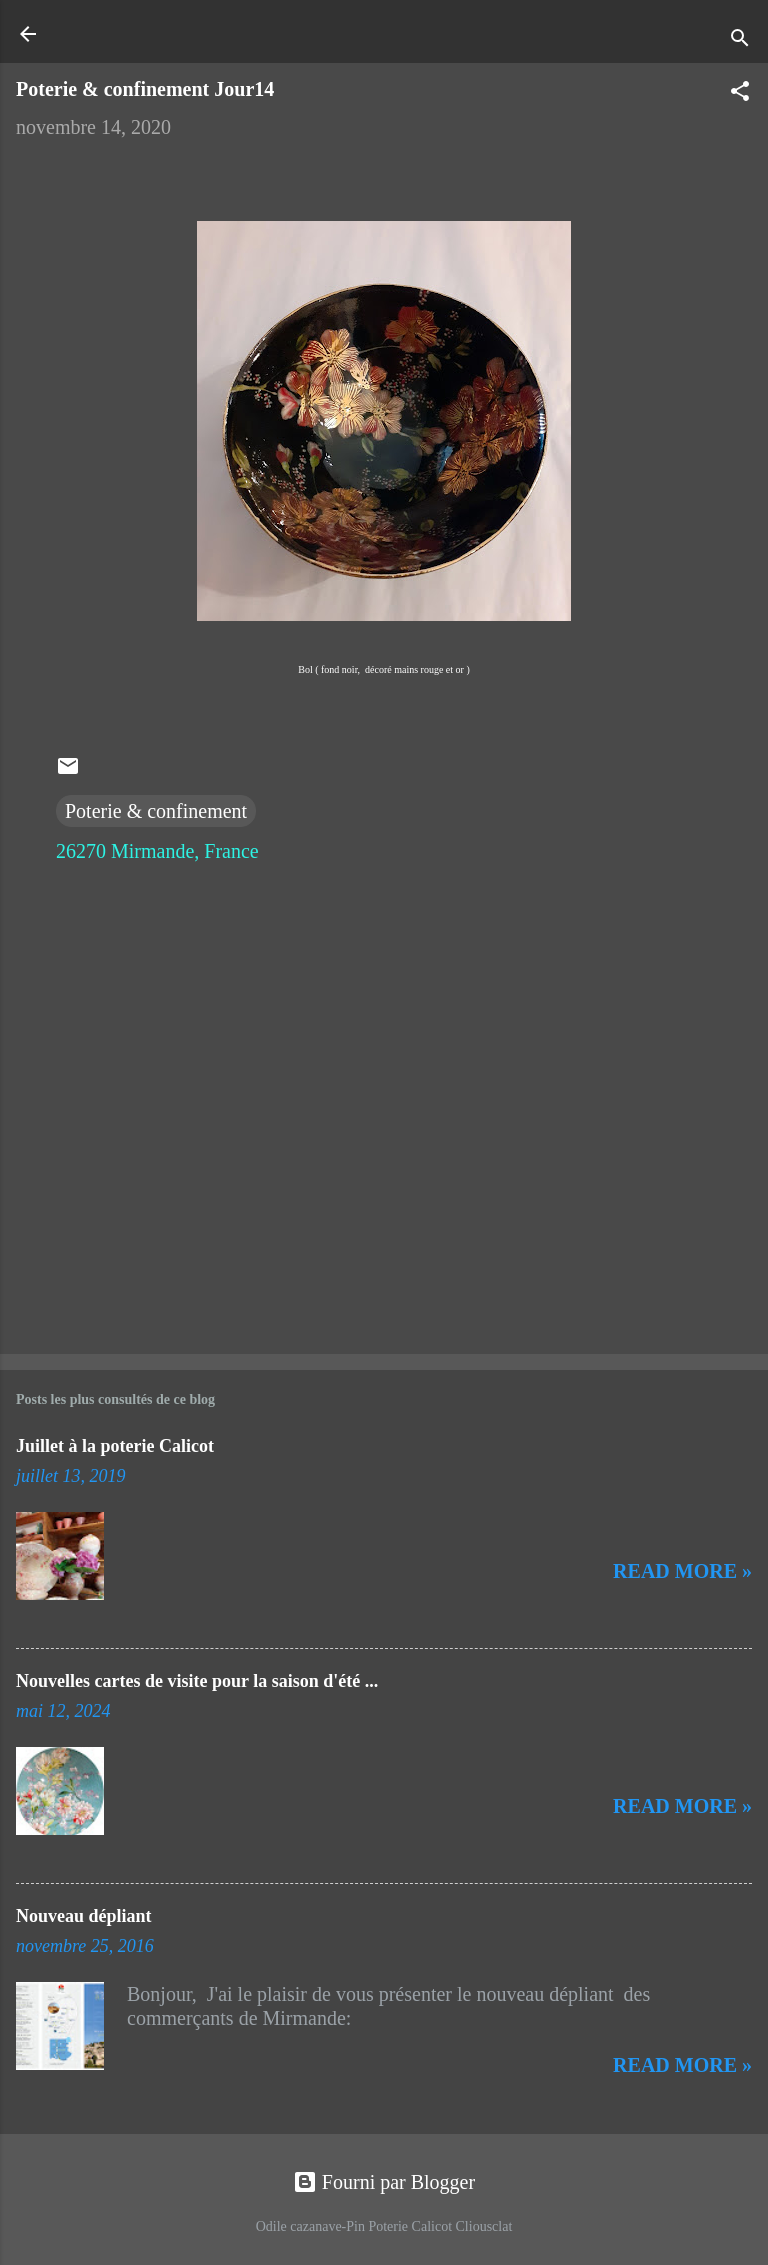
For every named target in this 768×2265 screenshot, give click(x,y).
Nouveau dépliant (84, 1916)
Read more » (682, 1571)
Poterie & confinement (156, 811)
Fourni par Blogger (384, 2182)
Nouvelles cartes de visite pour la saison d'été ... (197, 1681)
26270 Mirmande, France (157, 851)
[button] (740, 93)
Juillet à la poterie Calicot (115, 1446)
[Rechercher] (740, 40)
